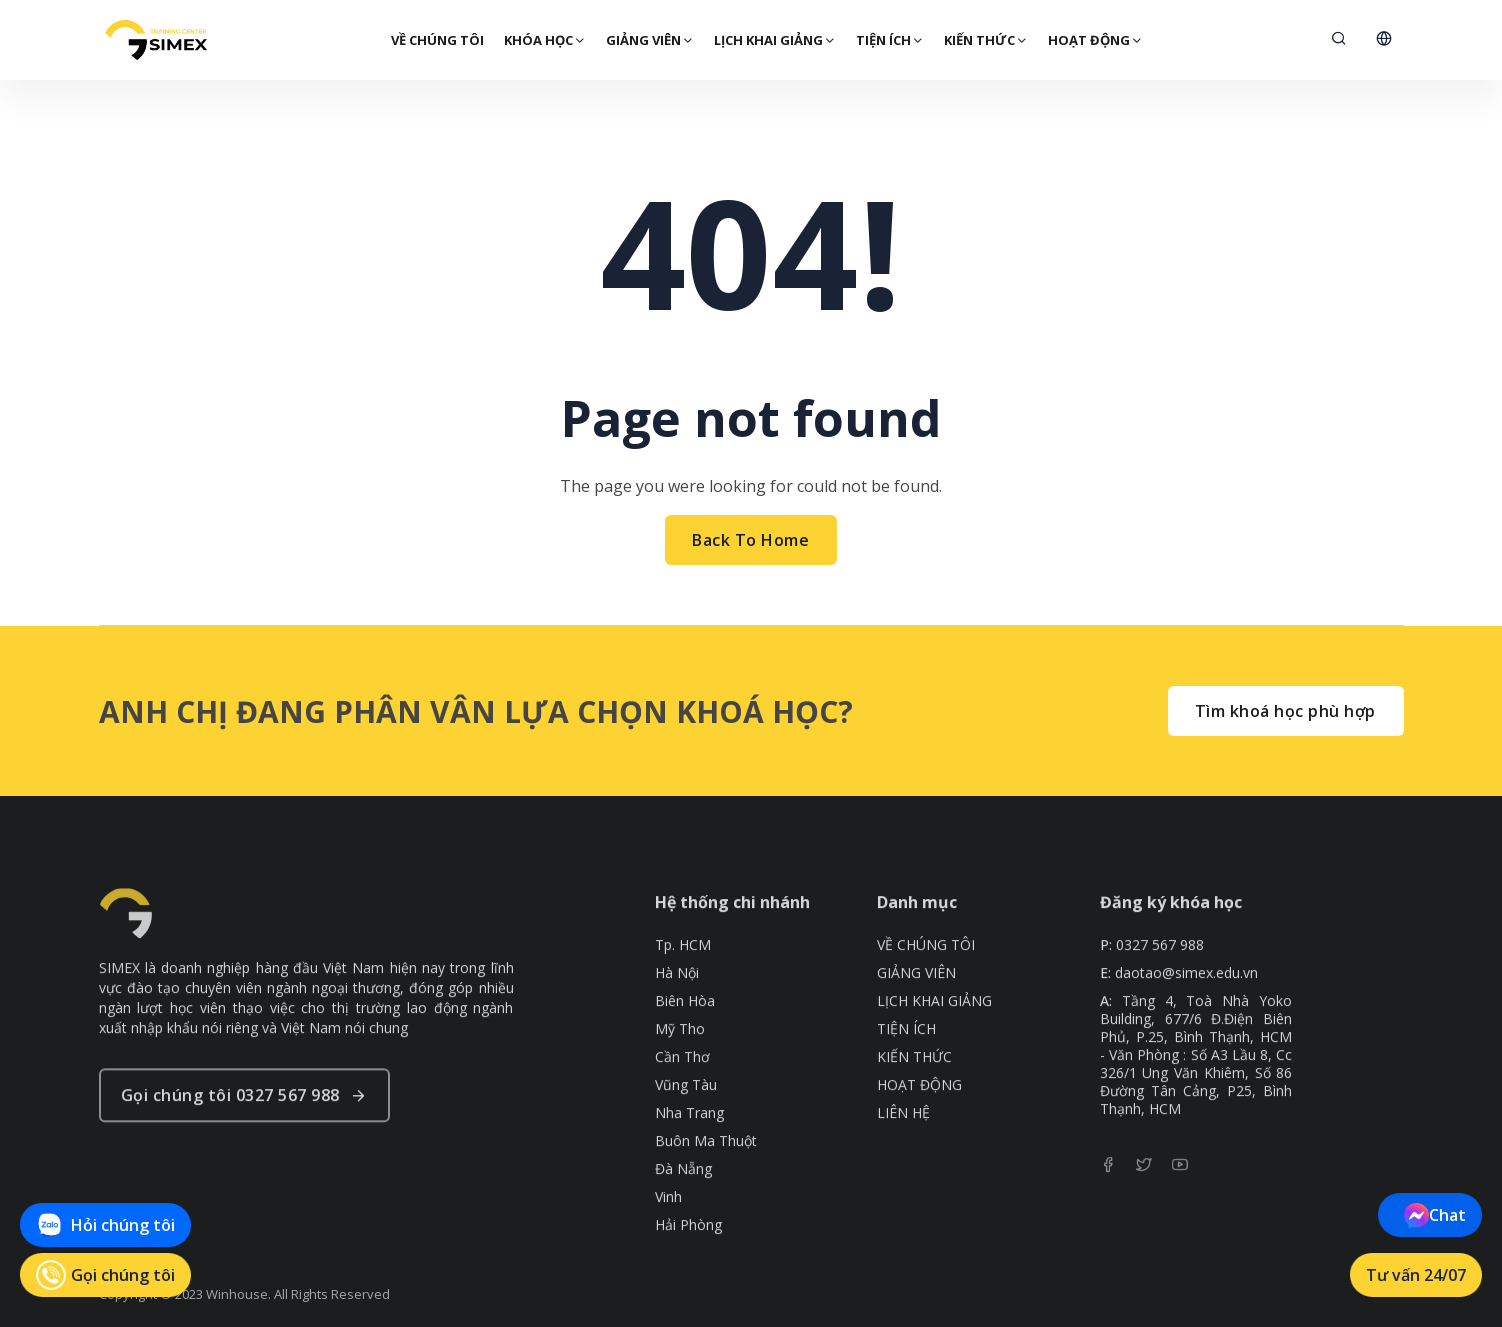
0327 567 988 (1160, 999)
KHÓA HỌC (544, 40)
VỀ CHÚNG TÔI (436, 40)
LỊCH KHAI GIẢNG (774, 40)
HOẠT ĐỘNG (1094, 40)
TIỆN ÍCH (889, 40)
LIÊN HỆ (903, 1167)
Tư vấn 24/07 (1416, 1275)
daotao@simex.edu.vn (1186, 1027)
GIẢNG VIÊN (649, 40)
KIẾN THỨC (985, 40)
